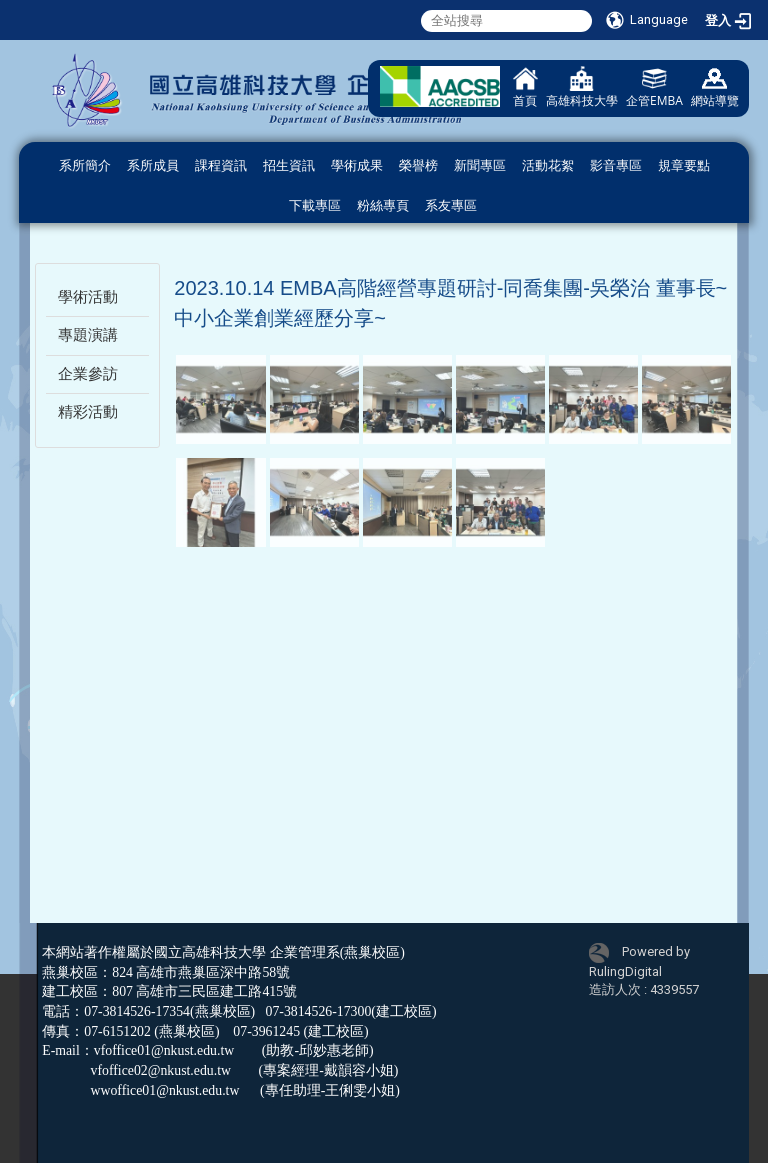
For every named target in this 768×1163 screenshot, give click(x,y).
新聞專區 (480, 165)
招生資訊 (289, 165)
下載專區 (315, 205)
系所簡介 (85, 165)
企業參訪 (88, 374)
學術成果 (357, 165)
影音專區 (616, 165)
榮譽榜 (418, 165)
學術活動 (88, 297)
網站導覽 (715, 87)
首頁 (525, 87)
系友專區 (451, 205)
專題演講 (88, 335)
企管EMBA (654, 87)
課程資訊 (221, 165)
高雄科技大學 (582, 87)
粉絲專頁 (383, 205)
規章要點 (684, 165)
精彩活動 (88, 412)
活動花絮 (548, 165)
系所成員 (153, 165)
